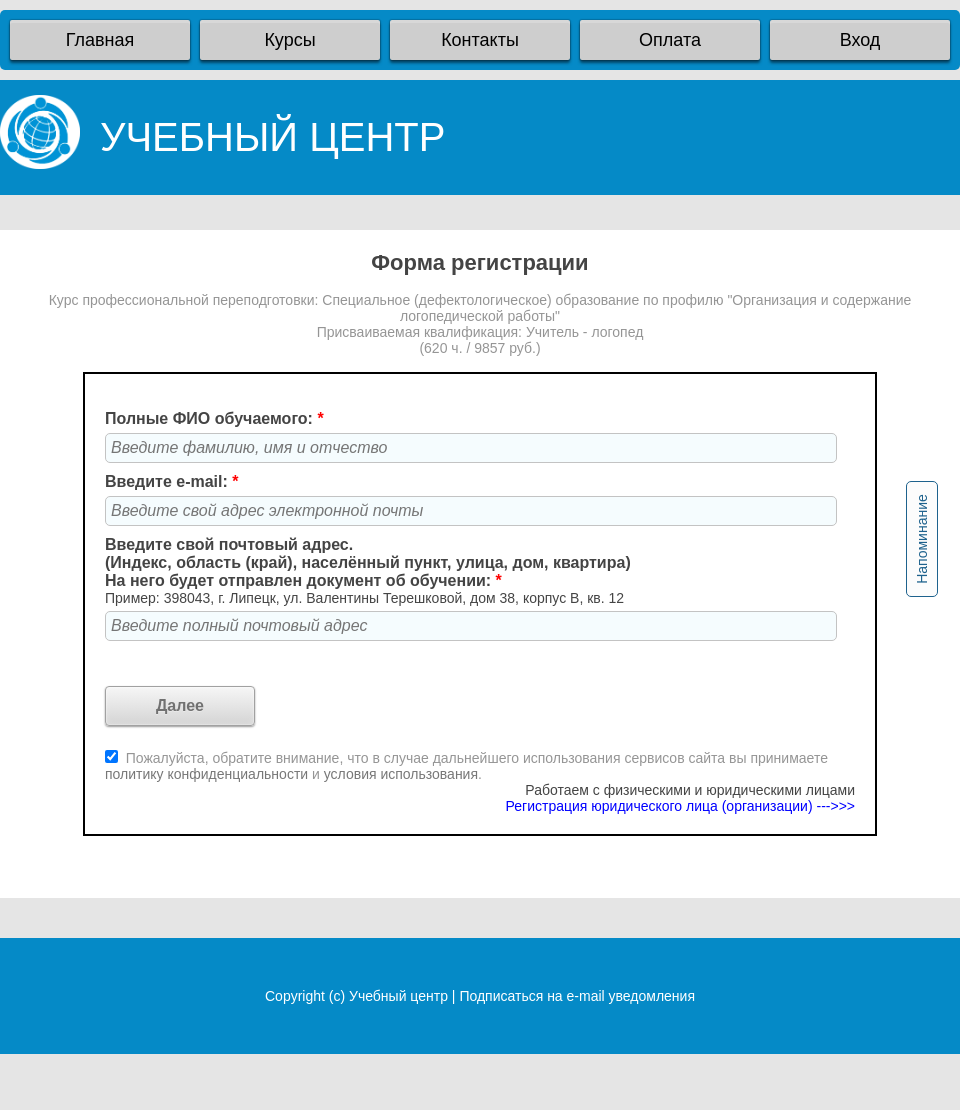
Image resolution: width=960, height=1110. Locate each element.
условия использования (401, 774)
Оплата (670, 40)
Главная (100, 40)
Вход (860, 40)
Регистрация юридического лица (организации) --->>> (680, 806)
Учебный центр (398, 996)
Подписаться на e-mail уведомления (577, 996)
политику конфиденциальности (208, 774)
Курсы (289, 40)
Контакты (480, 40)
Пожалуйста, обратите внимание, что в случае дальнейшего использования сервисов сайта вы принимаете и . (466, 766)
